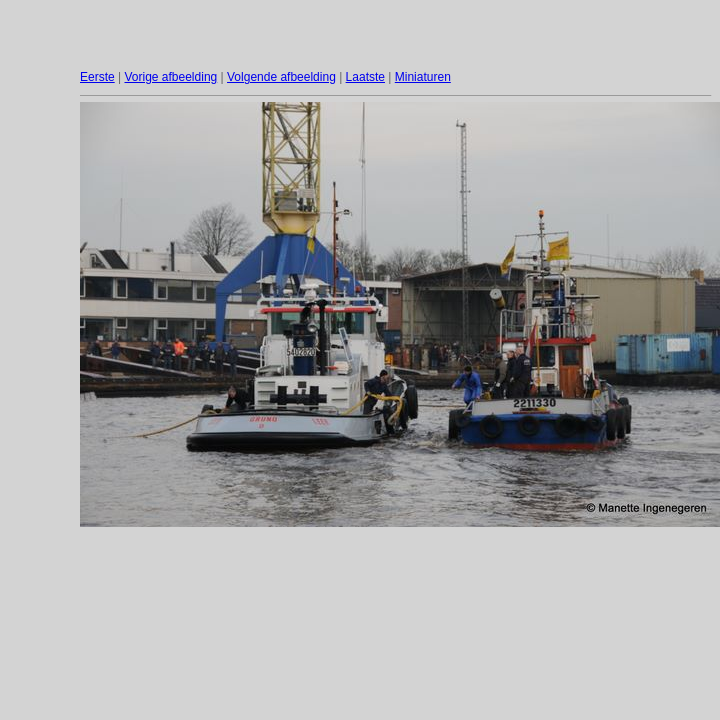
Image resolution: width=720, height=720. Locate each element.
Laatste (365, 77)
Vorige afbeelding (170, 77)
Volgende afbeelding (281, 77)
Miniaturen (423, 77)
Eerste (97, 77)
